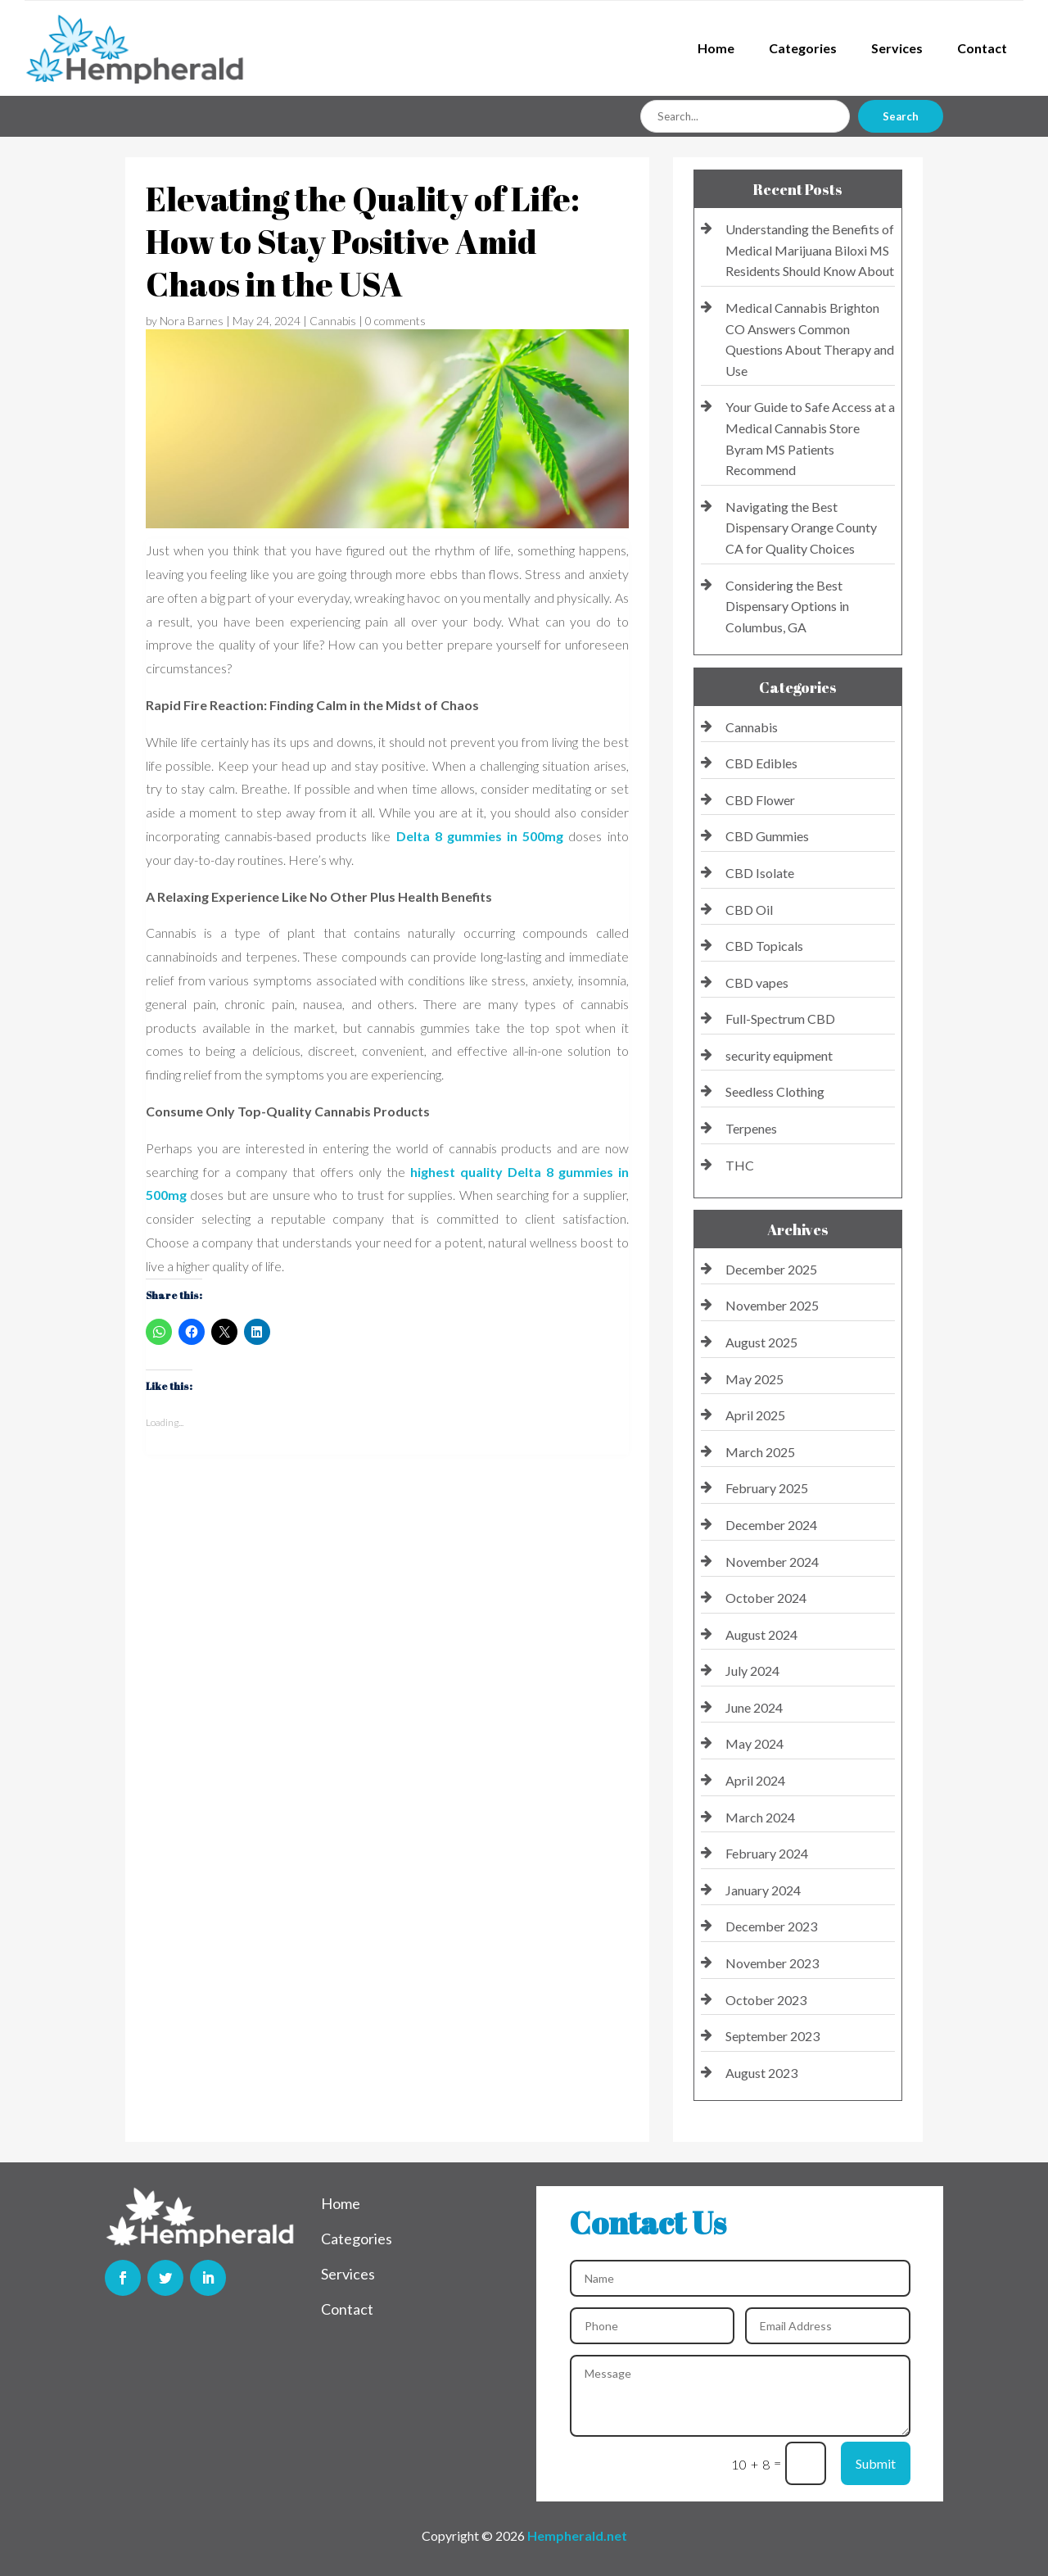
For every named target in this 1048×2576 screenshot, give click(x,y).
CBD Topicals (764, 945)
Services (897, 48)
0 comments (395, 321)
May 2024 (754, 1743)
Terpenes (751, 1128)
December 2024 (771, 1524)
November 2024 (772, 1561)
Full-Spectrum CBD (780, 1018)
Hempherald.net (577, 2535)
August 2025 (761, 1342)
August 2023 (761, 2072)
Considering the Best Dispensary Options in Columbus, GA (787, 606)
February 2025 (766, 1488)
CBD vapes (756, 982)
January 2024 (763, 1890)
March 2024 (760, 1817)
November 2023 (772, 1963)
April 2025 (755, 1415)
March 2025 (760, 1452)
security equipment (779, 1055)
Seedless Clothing (774, 1091)
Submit (876, 2463)
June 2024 (754, 1707)
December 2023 (771, 1926)
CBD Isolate (759, 873)
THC (739, 1165)
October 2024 (765, 1597)
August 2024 (761, 1634)
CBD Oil (749, 909)
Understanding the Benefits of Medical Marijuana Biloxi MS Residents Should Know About (809, 249)
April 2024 (755, 1780)
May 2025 (754, 1379)
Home (716, 48)
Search (901, 116)
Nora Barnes (192, 321)
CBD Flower (760, 800)
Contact (982, 48)
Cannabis (332, 321)
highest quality (459, 1171)
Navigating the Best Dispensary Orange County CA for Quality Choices (801, 527)
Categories (803, 48)
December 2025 (771, 1269)
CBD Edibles (761, 763)
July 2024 (752, 1670)
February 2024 (766, 1853)
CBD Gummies (767, 836)
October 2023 (765, 2000)
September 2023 (772, 2036)
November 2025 (772, 1305)
